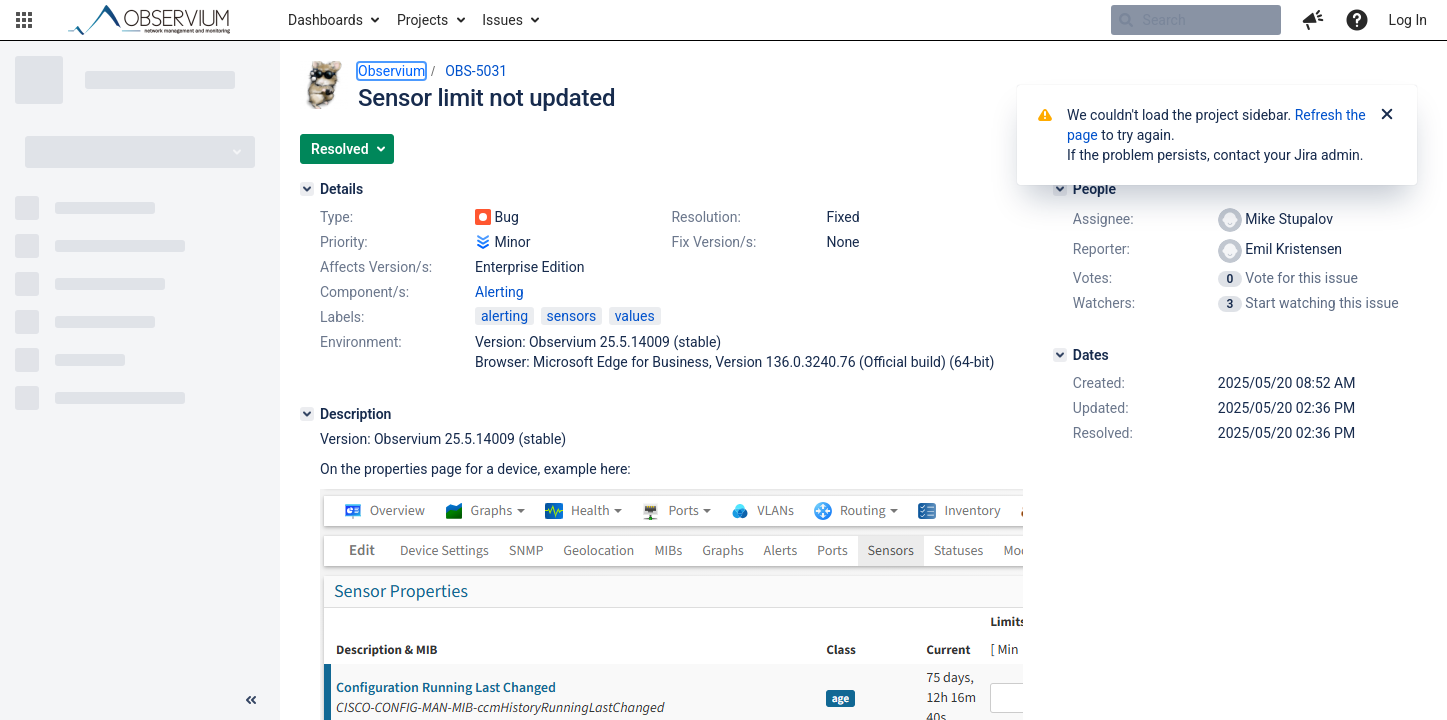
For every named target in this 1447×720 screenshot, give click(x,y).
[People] (1060, 189)
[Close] (1387, 115)
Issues (502, 20)
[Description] (307, 414)
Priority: (344, 242)
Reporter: (1101, 249)
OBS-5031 (476, 71)
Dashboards (325, 20)
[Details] (307, 189)
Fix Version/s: (713, 242)
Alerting (499, 292)
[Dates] (1060, 355)
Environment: (361, 342)
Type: (336, 217)
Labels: (342, 317)
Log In (1408, 20)
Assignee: (1103, 219)
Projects (422, 20)
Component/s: (364, 292)
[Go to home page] (158, 20)
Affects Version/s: (376, 267)
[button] (24, 20)
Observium (391, 71)
